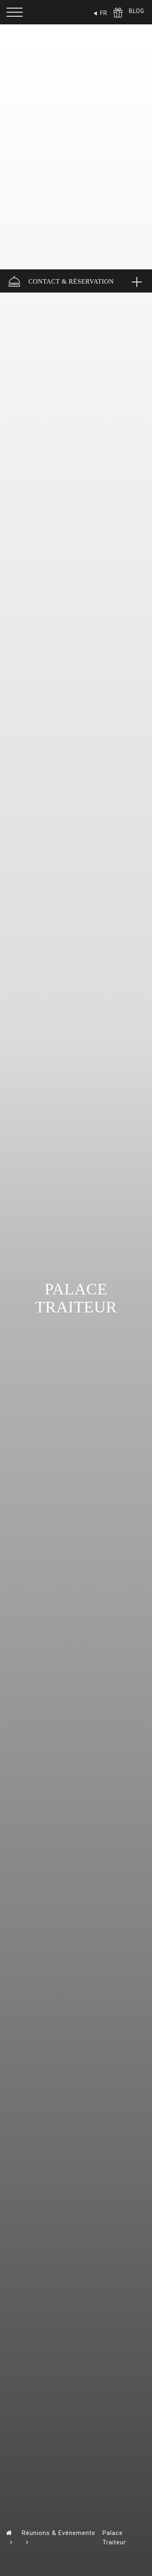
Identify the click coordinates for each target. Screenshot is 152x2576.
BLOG (136, 11)
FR (103, 13)
